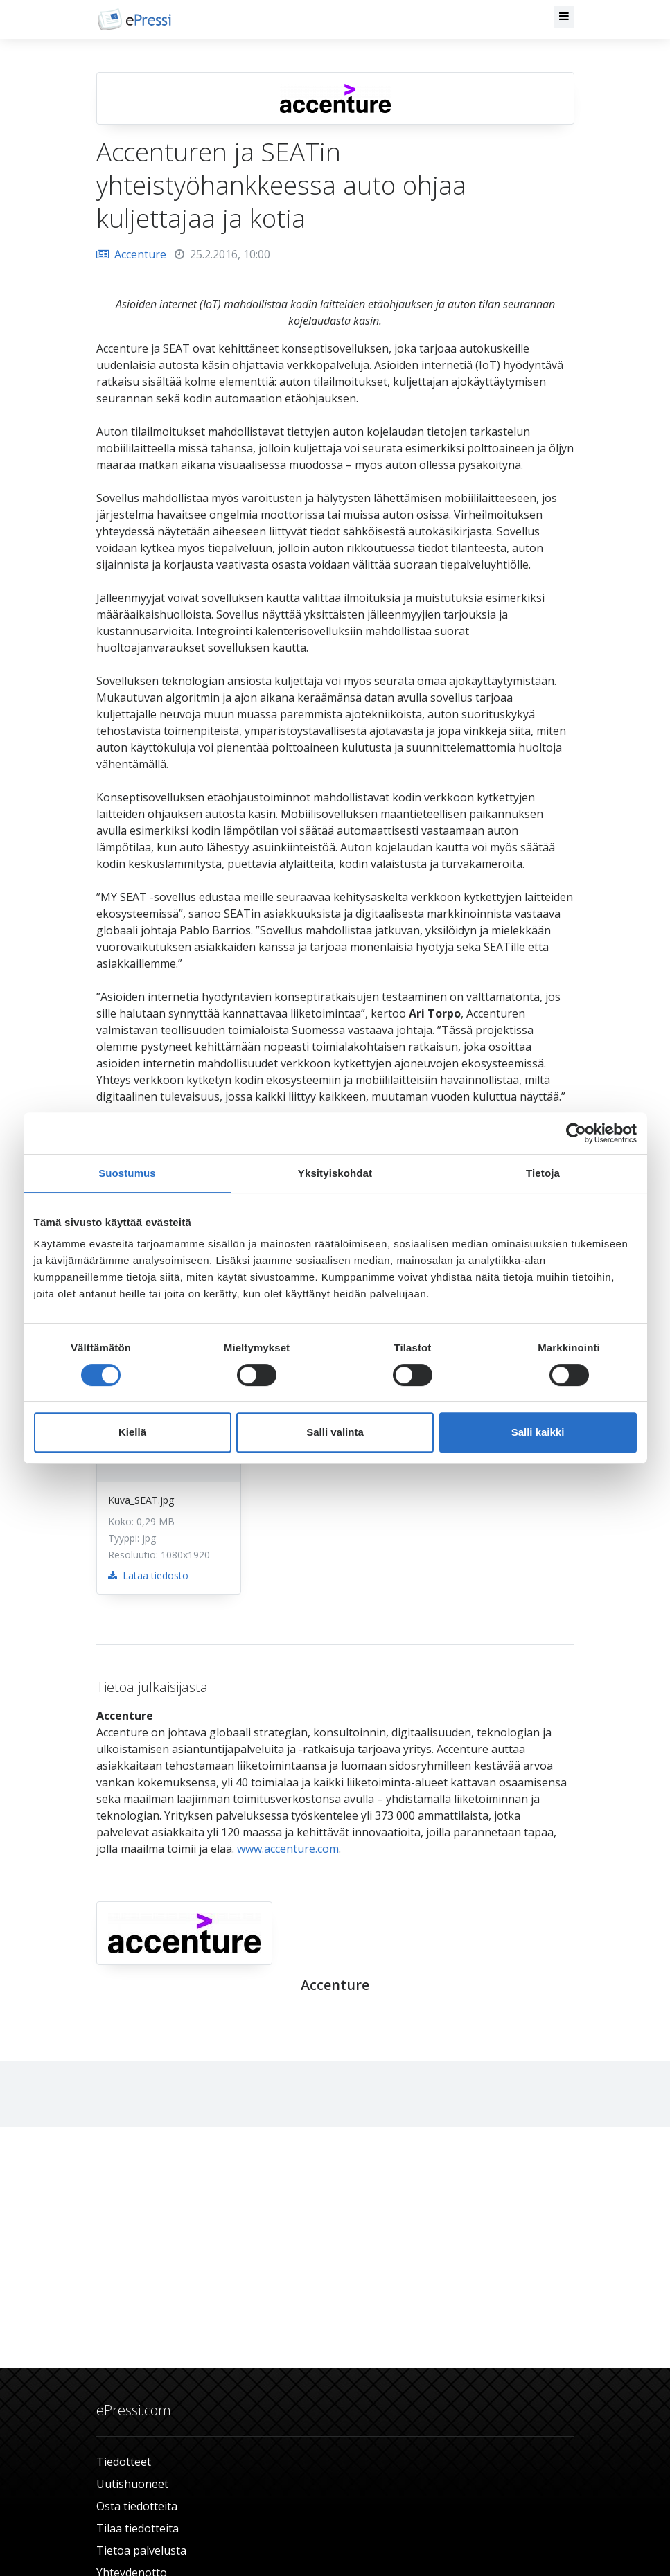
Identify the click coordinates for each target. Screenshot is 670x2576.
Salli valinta (335, 1432)
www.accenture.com (288, 1848)
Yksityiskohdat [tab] (335, 1173)
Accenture (131, 254)
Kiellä (132, 1432)
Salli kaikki (538, 1432)
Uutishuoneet (132, 2483)
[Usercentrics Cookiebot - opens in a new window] (576, 1133)
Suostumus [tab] (127, 1173)
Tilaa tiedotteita (137, 2528)
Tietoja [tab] (543, 1173)
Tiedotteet (123, 2461)
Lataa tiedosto (148, 1575)
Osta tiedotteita (136, 2506)
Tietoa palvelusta (141, 2550)
